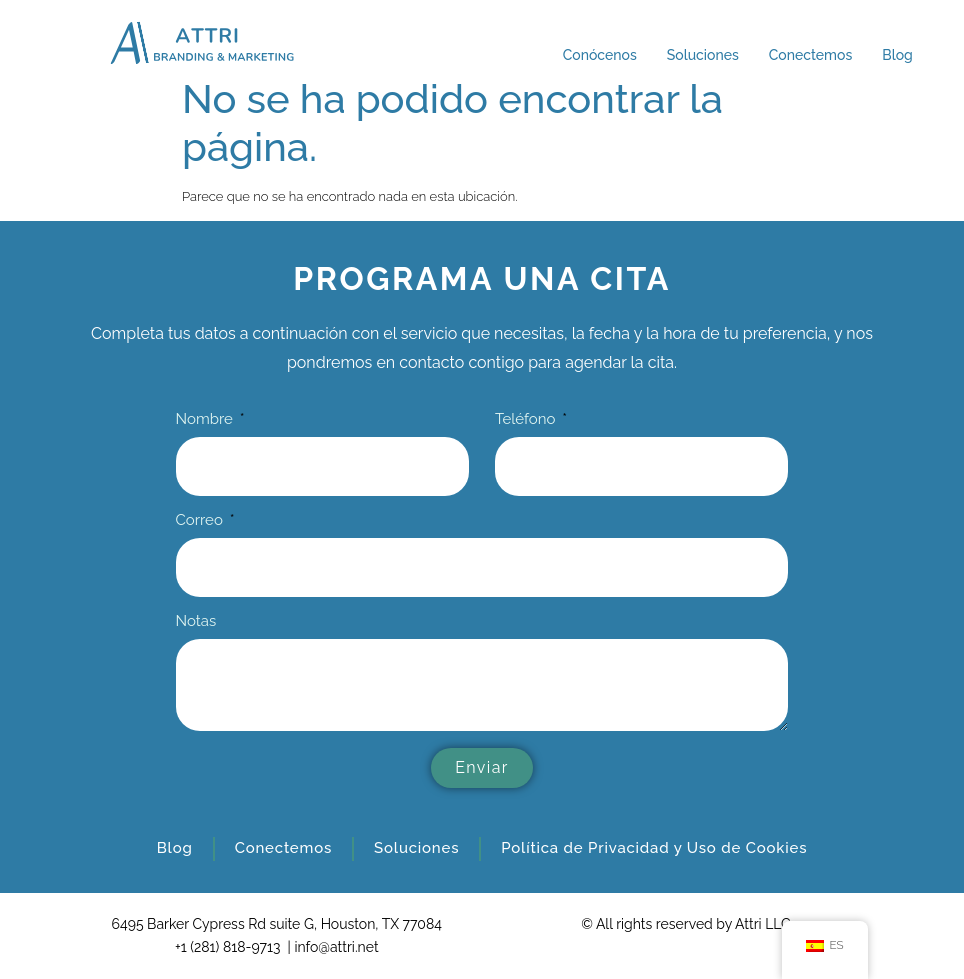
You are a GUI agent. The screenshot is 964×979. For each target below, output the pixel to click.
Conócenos (600, 55)
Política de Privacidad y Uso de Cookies (654, 848)
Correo (201, 521)
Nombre (206, 420)
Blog (897, 55)
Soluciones (703, 55)
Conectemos (810, 55)
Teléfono (527, 420)
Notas (196, 622)
